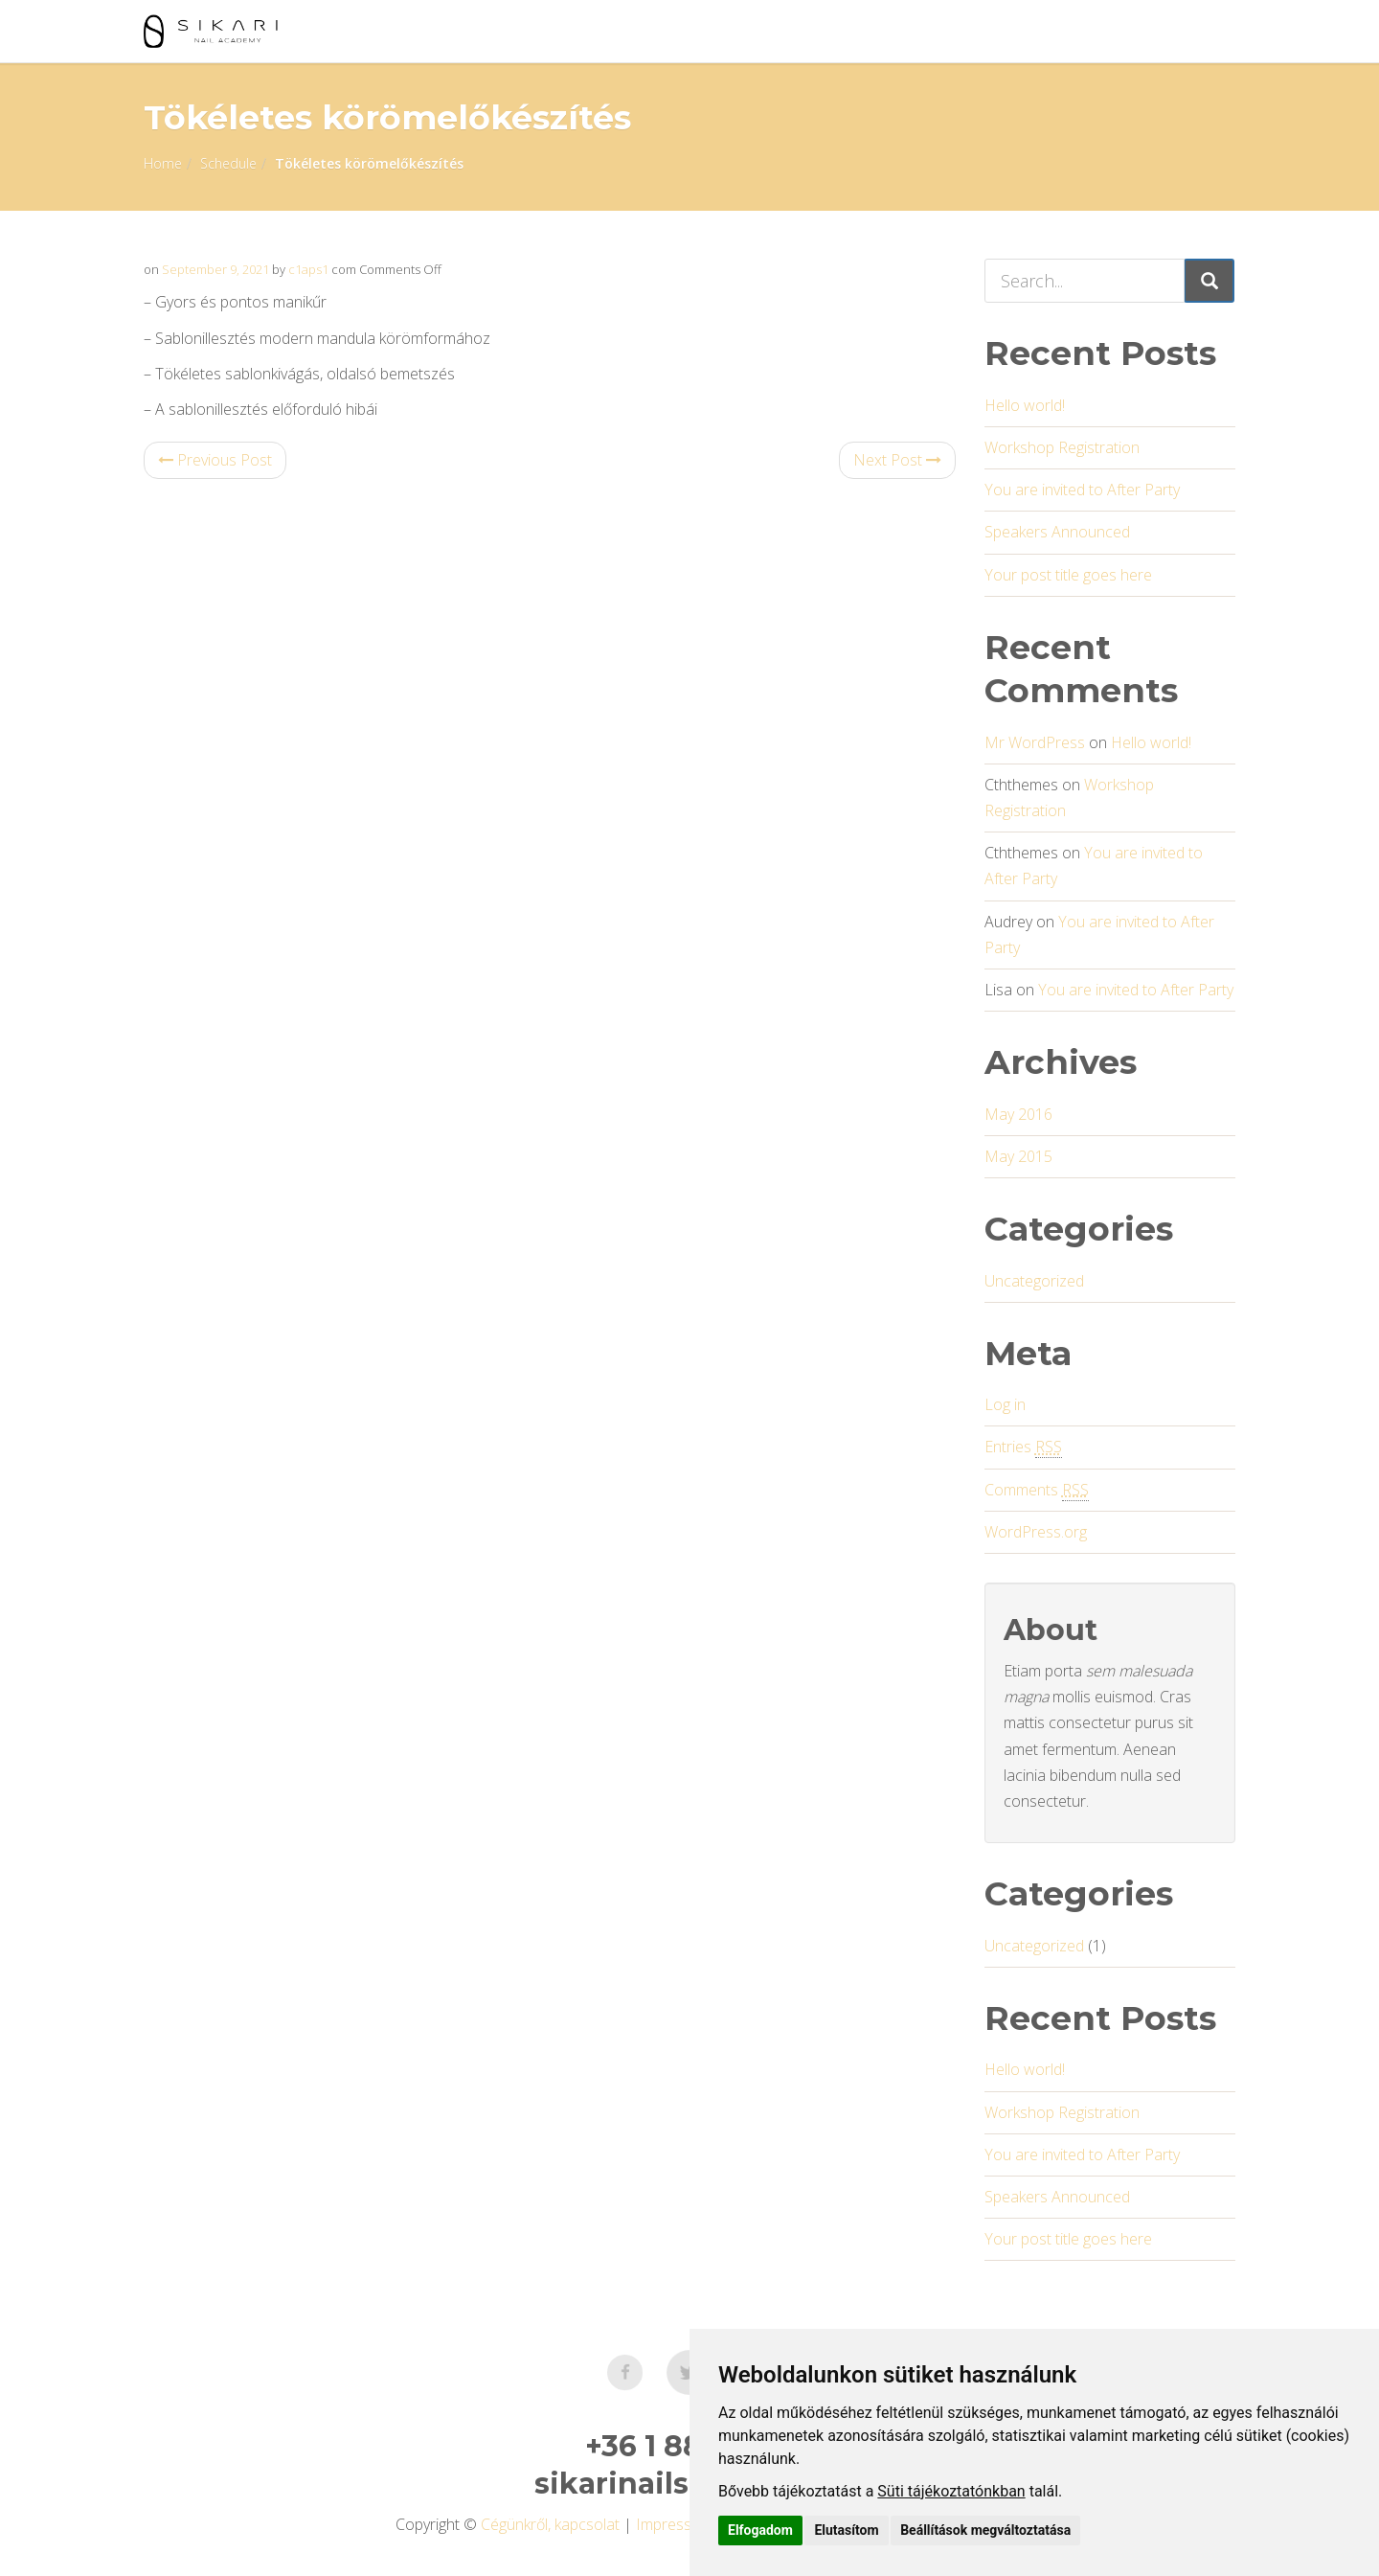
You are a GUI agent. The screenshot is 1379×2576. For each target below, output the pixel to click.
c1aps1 (308, 269)
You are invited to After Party (1082, 489)
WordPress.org (1035, 1531)
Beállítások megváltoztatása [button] (985, 2530)
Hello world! (1024, 405)
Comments (1036, 1490)
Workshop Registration (1062, 447)
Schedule (228, 163)
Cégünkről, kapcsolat (550, 2524)
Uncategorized (1034, 1280)
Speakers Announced (1057, 531)
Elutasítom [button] (846, 2530)
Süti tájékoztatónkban (951, 2491)
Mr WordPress (1034, 742)
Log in (1005, 1404)
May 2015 (1018, 1156)
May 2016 (1018, 1114)
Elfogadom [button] (760, 2530)
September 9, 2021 (215, 269)
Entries (1023, 1447)
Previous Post (215, 459)
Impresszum (678, 2524)
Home (163, 163)
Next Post (897, 459)
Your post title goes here (1068, 574)
